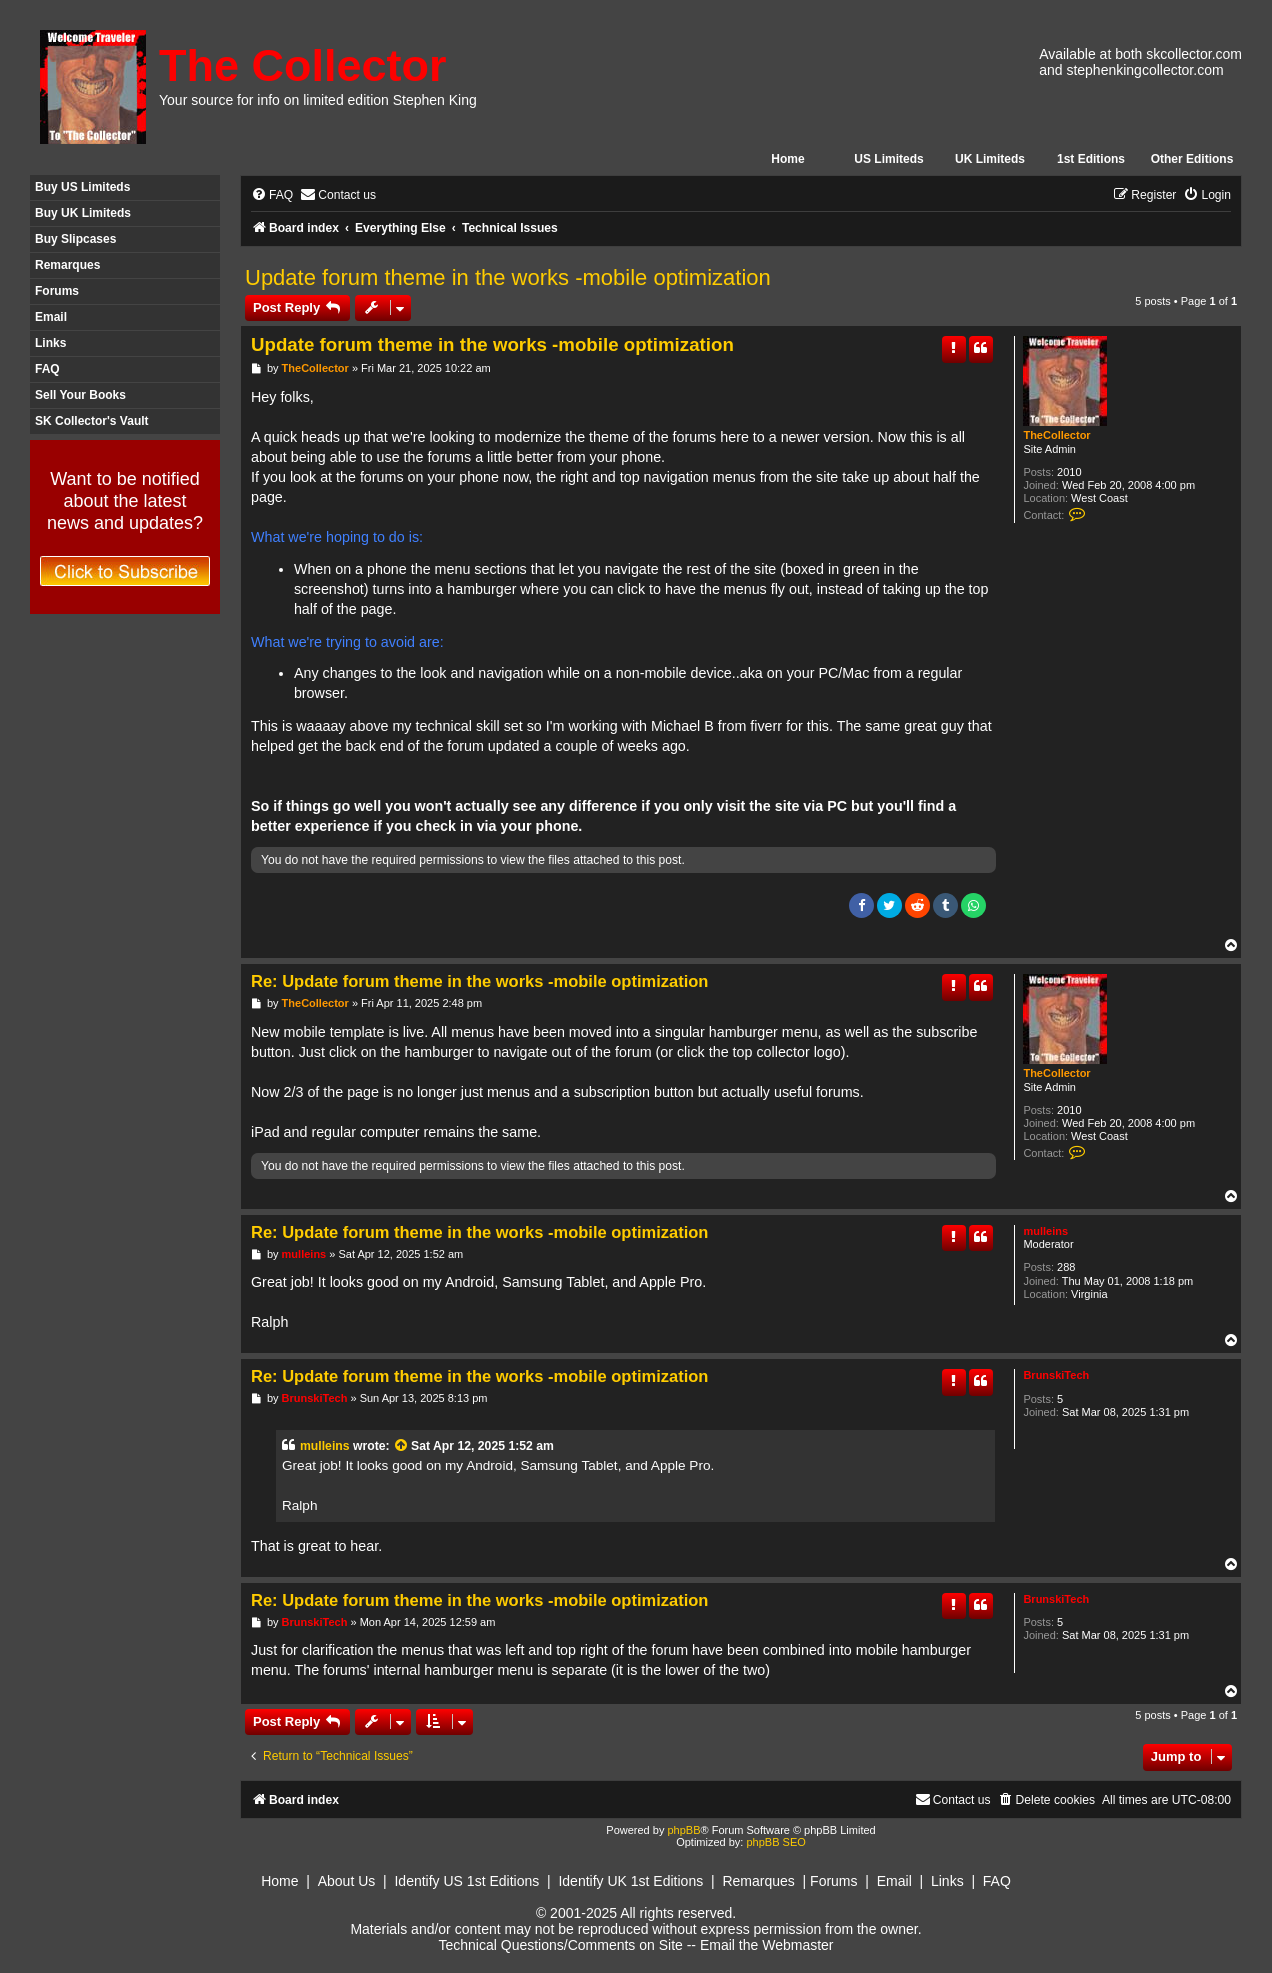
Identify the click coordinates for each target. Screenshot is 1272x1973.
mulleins (1045, 1231)
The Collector (303, 65)
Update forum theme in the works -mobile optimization (508, 277)
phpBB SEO (775, 1842)
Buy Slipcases (75, 239)
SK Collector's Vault (92, 421)
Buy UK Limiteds (83, 213)
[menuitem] (272, 195)
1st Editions (1091, 159)
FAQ (47, 369)
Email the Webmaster (767, 1945)
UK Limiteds (990, 159)
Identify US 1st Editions (466, 1881)
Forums (57, 291)
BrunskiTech (1056, 1375)
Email (51, 317)
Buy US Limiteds (82, 187)
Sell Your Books (80, 395)
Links (50, 343)
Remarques (67, 265)
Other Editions (1192, 159)
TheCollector (1056, 435)
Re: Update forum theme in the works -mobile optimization (479, 981)
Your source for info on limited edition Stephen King (318, 100)
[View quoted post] (402, 1446)
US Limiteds (888, 159)
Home (787, 159)
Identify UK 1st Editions (630, 1881)
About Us (347, 1881)
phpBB (683, 1830)
